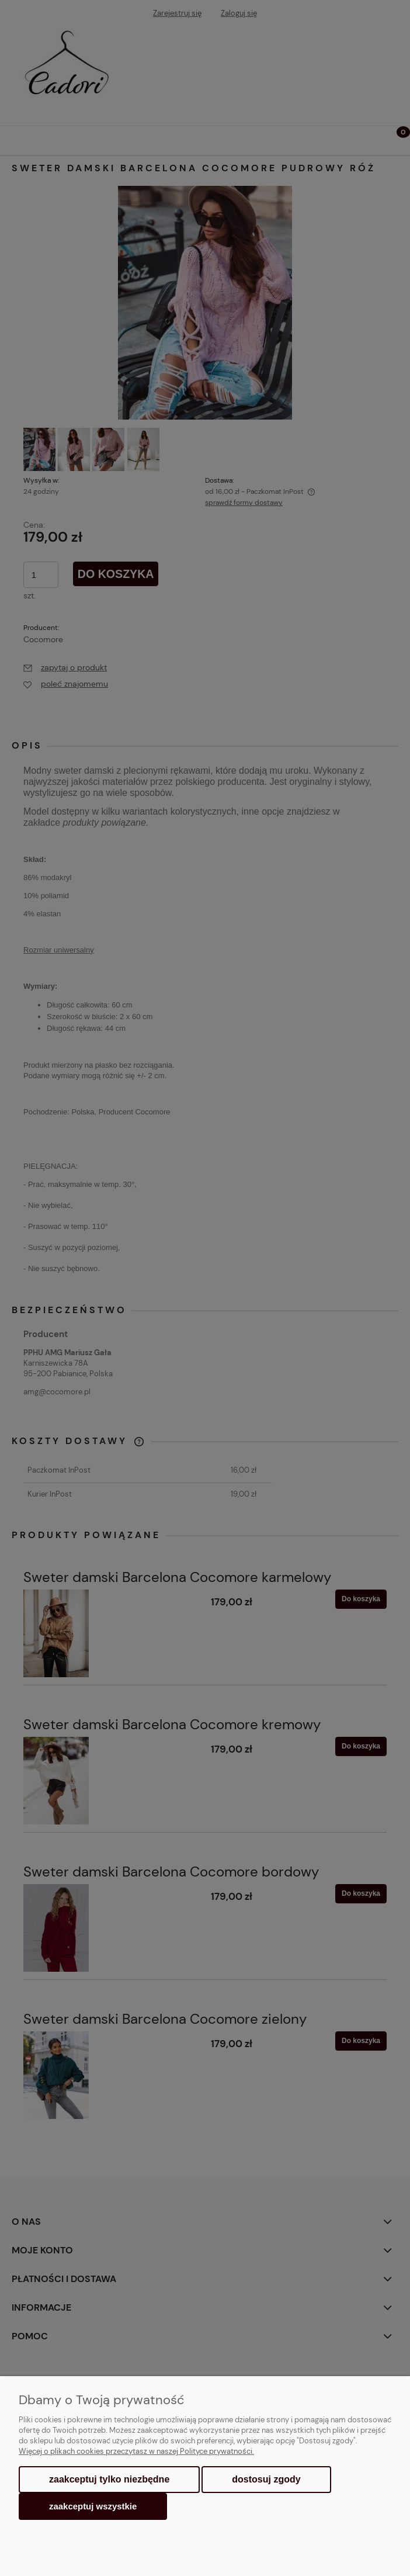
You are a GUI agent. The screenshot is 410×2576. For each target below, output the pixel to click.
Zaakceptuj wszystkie (93, 2506)
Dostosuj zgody (266, 2479)
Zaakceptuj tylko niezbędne (109, 2479)
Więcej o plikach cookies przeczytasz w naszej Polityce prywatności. (136, 2451)
